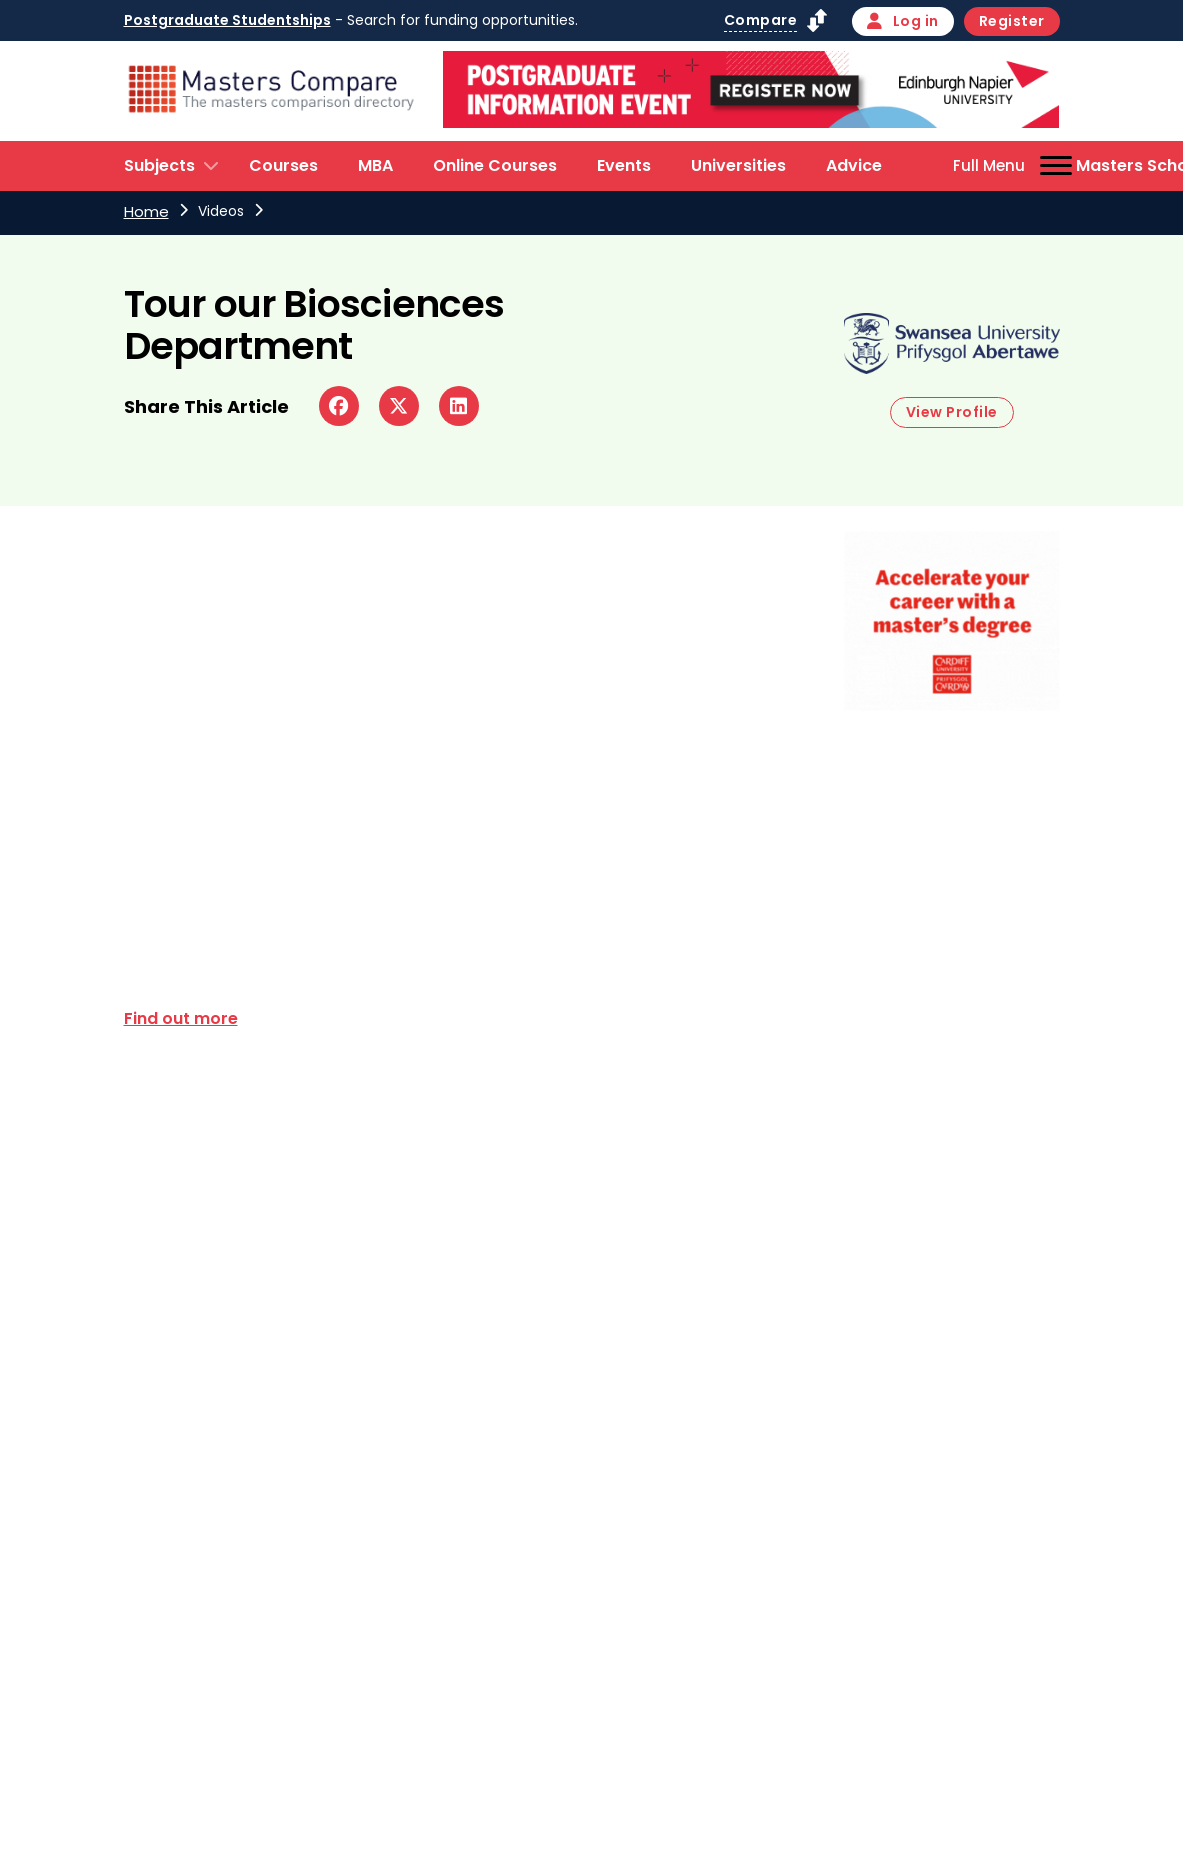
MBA (375, 165)
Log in (903, 21)
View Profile (952, 412)
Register (1012, 21)
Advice (854, 165)
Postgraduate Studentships (227, 20)
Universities (738, 165)
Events (624, 165)
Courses (283, 165)
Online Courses (495, 165)
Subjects (159, 165)
